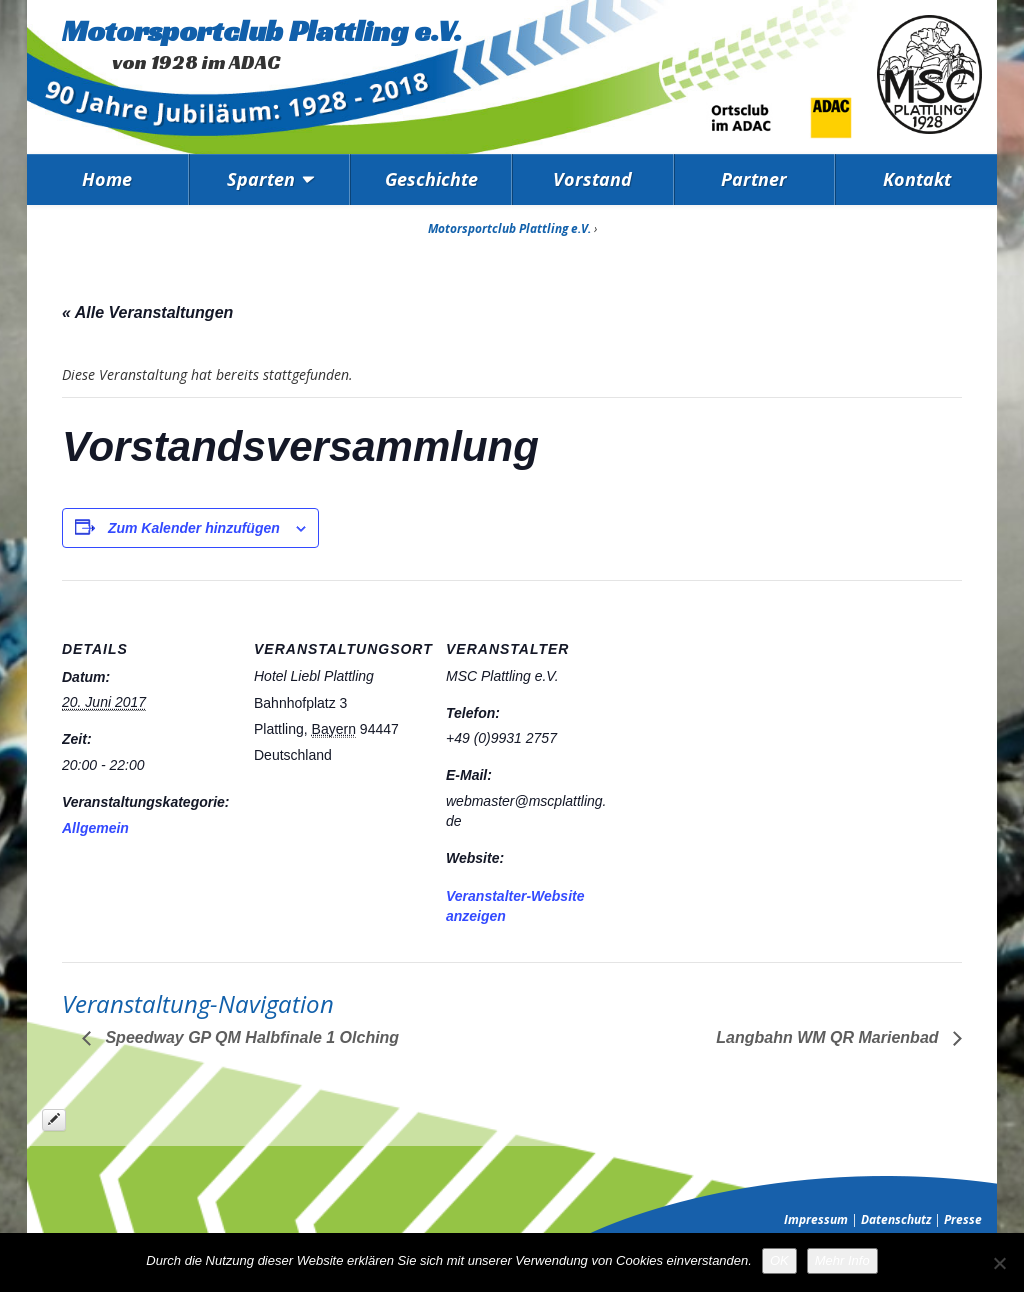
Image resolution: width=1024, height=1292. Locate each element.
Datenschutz (896, 1219)
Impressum (816, 1219)
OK (779, 1260)
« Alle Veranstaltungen (147, 312)
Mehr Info (842, 1260)
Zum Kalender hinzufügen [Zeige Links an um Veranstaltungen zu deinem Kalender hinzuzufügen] (194, 528)
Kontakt (917, 179)
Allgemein (95, 828)
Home (107, 179)
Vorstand (592, 179)
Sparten (261, 179)
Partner (754, 179)
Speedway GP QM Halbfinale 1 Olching (250, 1037)
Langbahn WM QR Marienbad (829, 1037)
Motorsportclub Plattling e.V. (262, 31)
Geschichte (431, 179)
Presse (963, 1219)
